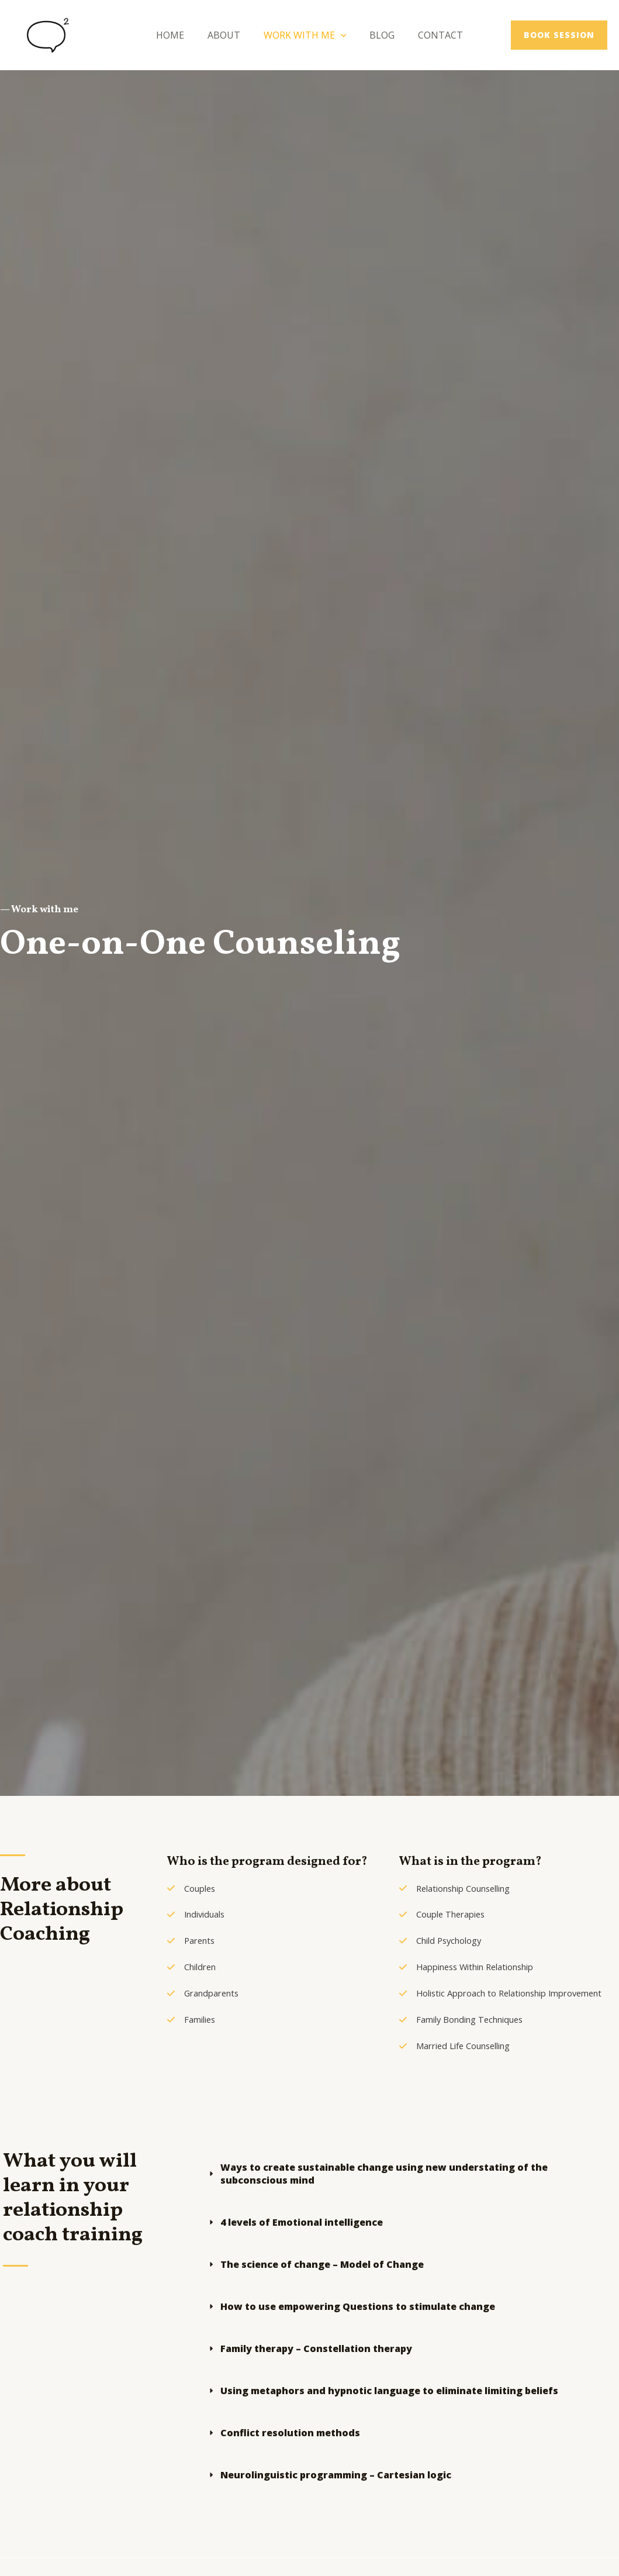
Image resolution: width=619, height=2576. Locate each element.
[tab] (412, 2199)
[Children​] (194, 1972)
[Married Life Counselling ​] (463, 2070)
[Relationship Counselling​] (462, 1889)
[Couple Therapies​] (446, 1917)
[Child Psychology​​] (444, 1944)
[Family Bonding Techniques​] (468, 2043)
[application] (341, 35)
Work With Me (305, 35)
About (228, 35)
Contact (431, 35)
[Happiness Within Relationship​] (475, 1972)
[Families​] (193, 2026)
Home (179, 35)
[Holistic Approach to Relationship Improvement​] (509, 2007)
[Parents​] (193, 1944)
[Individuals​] (199, 1917)
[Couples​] (193, 1889)
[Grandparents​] (206, 1999)
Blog (377, 35)
